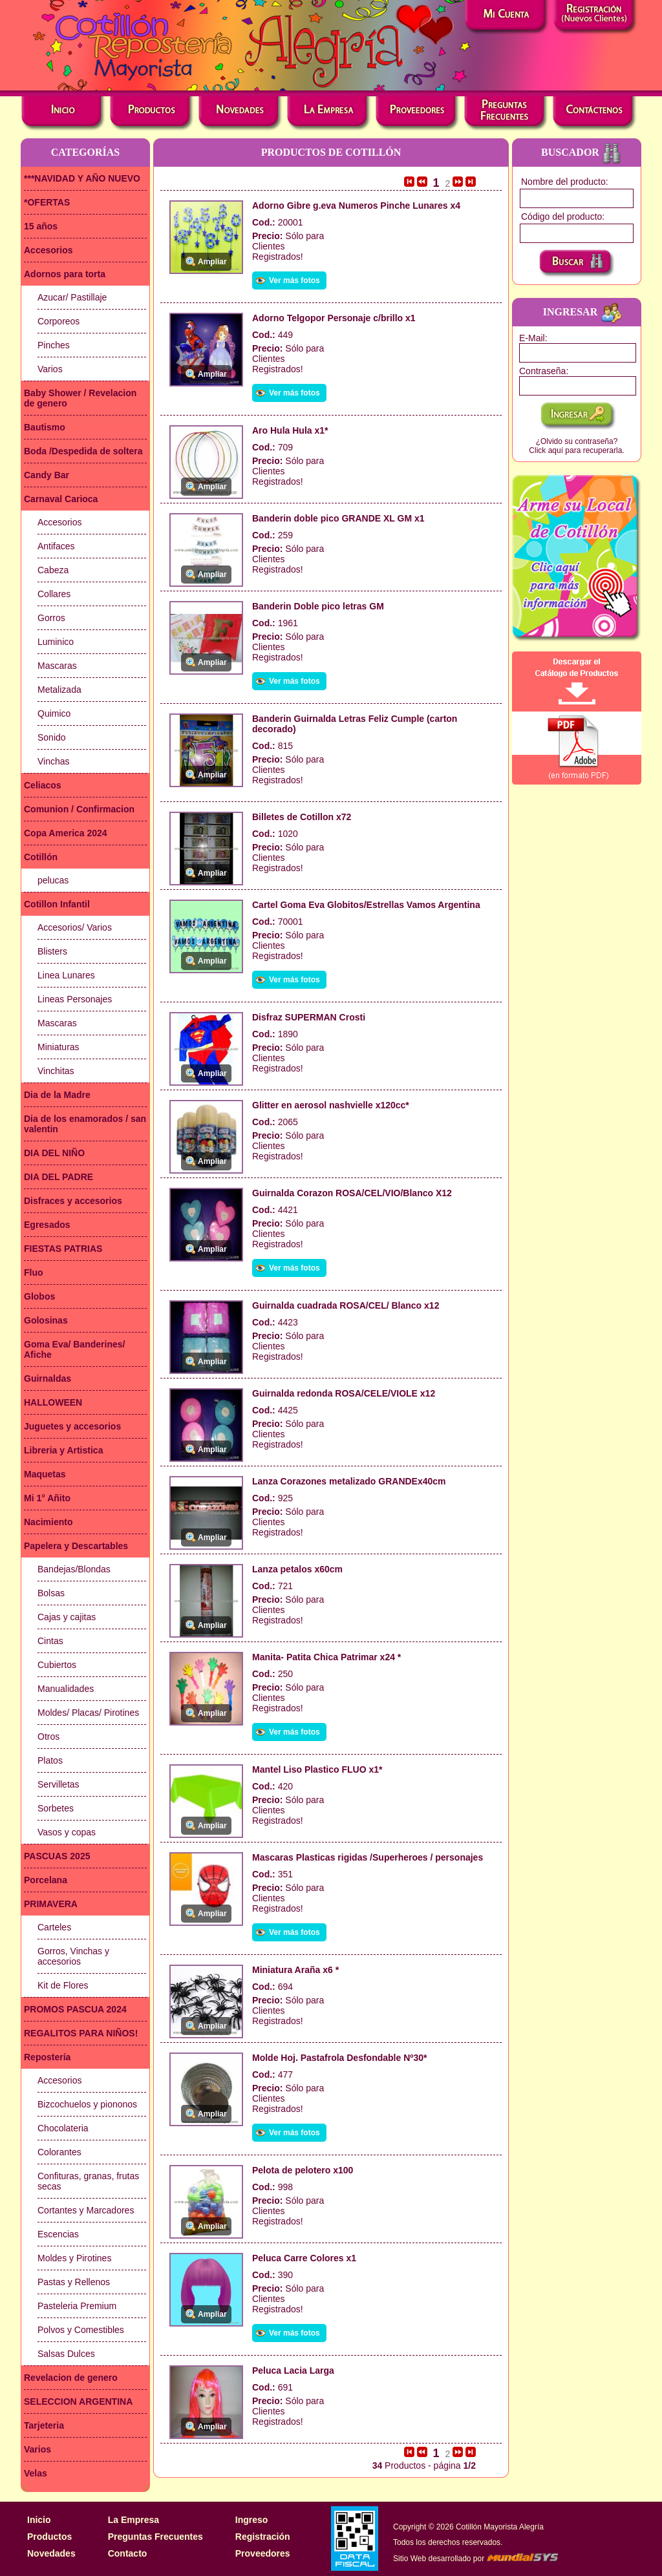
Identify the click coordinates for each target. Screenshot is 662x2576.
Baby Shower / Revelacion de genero (80, 398)
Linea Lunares (66, 975)
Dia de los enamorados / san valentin (85, 1124)
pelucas (53, 880)
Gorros (51, 618)
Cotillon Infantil (57, 904)
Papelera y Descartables (76, 1546)
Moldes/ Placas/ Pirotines (88, 1712)
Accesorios (48, 250)
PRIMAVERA (51, 1904)
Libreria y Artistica (63, 1450)
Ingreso (251, 2520)
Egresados (47, 1224)
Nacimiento (48, 1522)
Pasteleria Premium (76, 2306)
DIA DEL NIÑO (54, 1153)
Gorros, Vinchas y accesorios (73, 1956)
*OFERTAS (47, 202)
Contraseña (542, 371)
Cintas (50, 1641)
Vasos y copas (66, 1832)
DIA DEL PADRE (58, 1177)
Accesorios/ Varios (74, 927)
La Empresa (133, 2520)
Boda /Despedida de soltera (83, 451)
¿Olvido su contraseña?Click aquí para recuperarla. (576, 446)
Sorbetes (55, 1808)
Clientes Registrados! (277, 251)
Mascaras (57, 665)
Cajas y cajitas (66, 1617)
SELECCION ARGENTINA (78, 2401)
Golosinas (46, 1320)
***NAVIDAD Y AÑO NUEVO (82, 178)
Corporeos (58, 321)
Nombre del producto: (564, 181)
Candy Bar (46, 475)
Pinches (53, 345)
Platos (50, 1760)
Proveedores (262, 2553)
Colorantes (59, 2152)
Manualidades (65, 1689)
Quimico (53, 713)
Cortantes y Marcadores (85, 2210)
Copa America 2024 (65, 833)
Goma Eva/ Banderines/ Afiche (74, 1349)
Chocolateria (63, 2128)
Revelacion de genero (71, 2377)
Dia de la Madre (57, 1095)
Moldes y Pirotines (74, 2258)
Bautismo (44, 427)
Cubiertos (56, 1665)
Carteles (54, 1927)
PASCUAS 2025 (57, 1856)
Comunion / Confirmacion (79, 809)
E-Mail (532, 338)
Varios (50, 369)
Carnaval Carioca (61, 499)
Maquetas (45, 1474)
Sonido (51, 737)
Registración (262, 2536)
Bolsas (51, 1593)
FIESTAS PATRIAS (63, 1248)
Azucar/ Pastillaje (72, 297)
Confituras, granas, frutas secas (88, 2181)
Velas (35, 2473)
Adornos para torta (64, 274)
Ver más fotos (294, 280)
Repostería (47, 2057)
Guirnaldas (47, 1378)
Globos (39, 1296)
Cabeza (53, 570)
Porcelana (45, 1880)
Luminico (55, 642)
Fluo (33, 1272)
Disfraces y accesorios (73, 1201)
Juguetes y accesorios (72, 1426)
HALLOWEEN (53, 1402)
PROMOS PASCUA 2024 (75, 2009)
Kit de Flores (63, 1985)
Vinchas (53, 761)
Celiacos (42, 785)
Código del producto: (562, 216)
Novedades (51, 2553)
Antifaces (56, 546)
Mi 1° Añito (47, 1498)
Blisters (52, 951)
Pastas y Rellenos (73, 2282)
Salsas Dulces (66, 2354)
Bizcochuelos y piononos (87, 2104)
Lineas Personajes (74, 999)
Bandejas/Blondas (74, 1569)
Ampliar (212, 261)
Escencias (58, 2234)
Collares (53, 594)
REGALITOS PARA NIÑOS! (81, 2033)
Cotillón (41, 857)
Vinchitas (55, 1071)
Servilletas (58, 1784)
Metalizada (59, 689)
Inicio (39, 2520)
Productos (49, 2536)
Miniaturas (58, 1047)
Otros (48, 1736)
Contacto (127, 2553)
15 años (41, 226)
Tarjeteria (44, 2425)
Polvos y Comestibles (80, 2330)
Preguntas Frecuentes (155, 2536)
